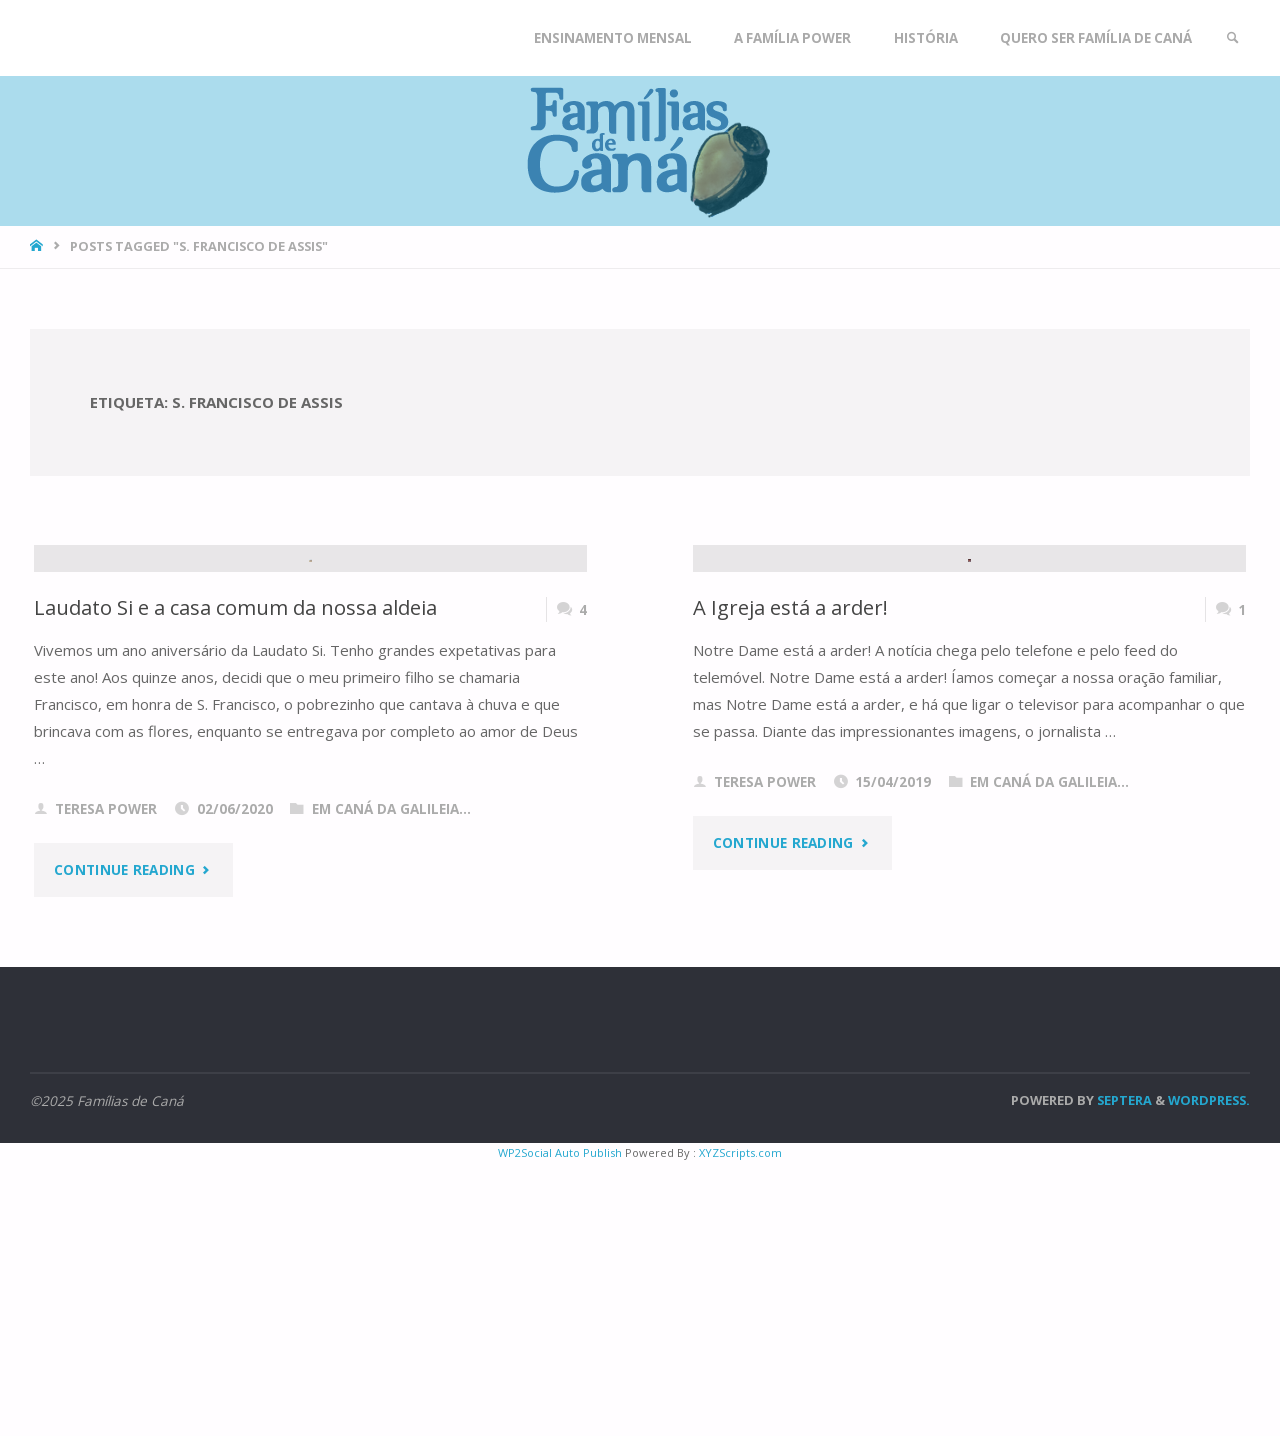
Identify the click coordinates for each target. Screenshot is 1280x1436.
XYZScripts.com (740, 1425)
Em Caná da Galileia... (391, 1082)
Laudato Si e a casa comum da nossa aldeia (237, 880)
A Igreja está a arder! (791, 880)
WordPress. (1209, 1373)
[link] (1231, 38)
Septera (1123, 1373)
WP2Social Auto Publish (560, 1425)
